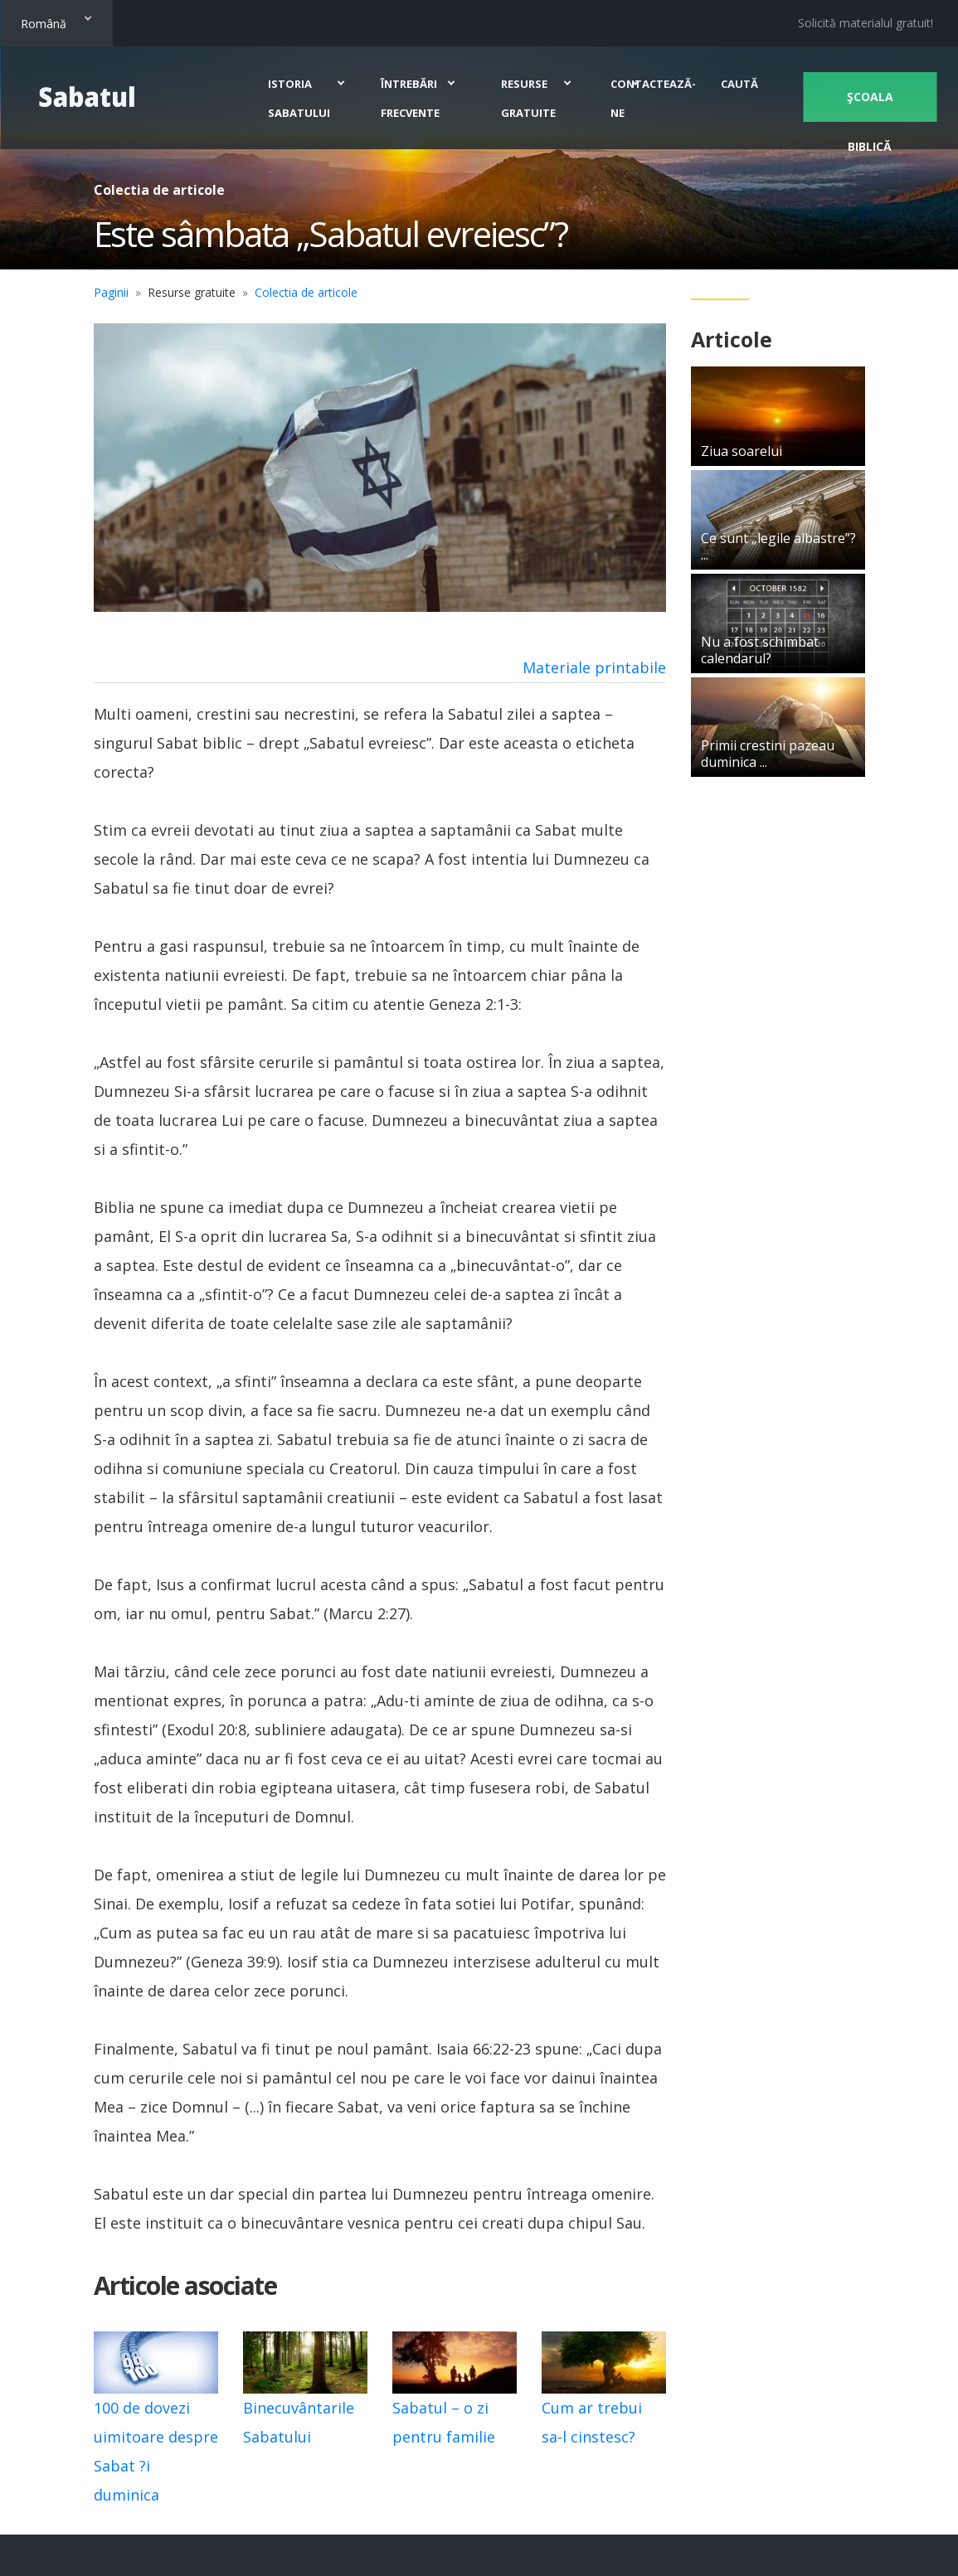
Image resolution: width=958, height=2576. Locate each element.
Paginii (111, 292)
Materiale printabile (594, 667)
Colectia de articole (306, 292)
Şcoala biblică (867, 105)
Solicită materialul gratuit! (865, 23)
